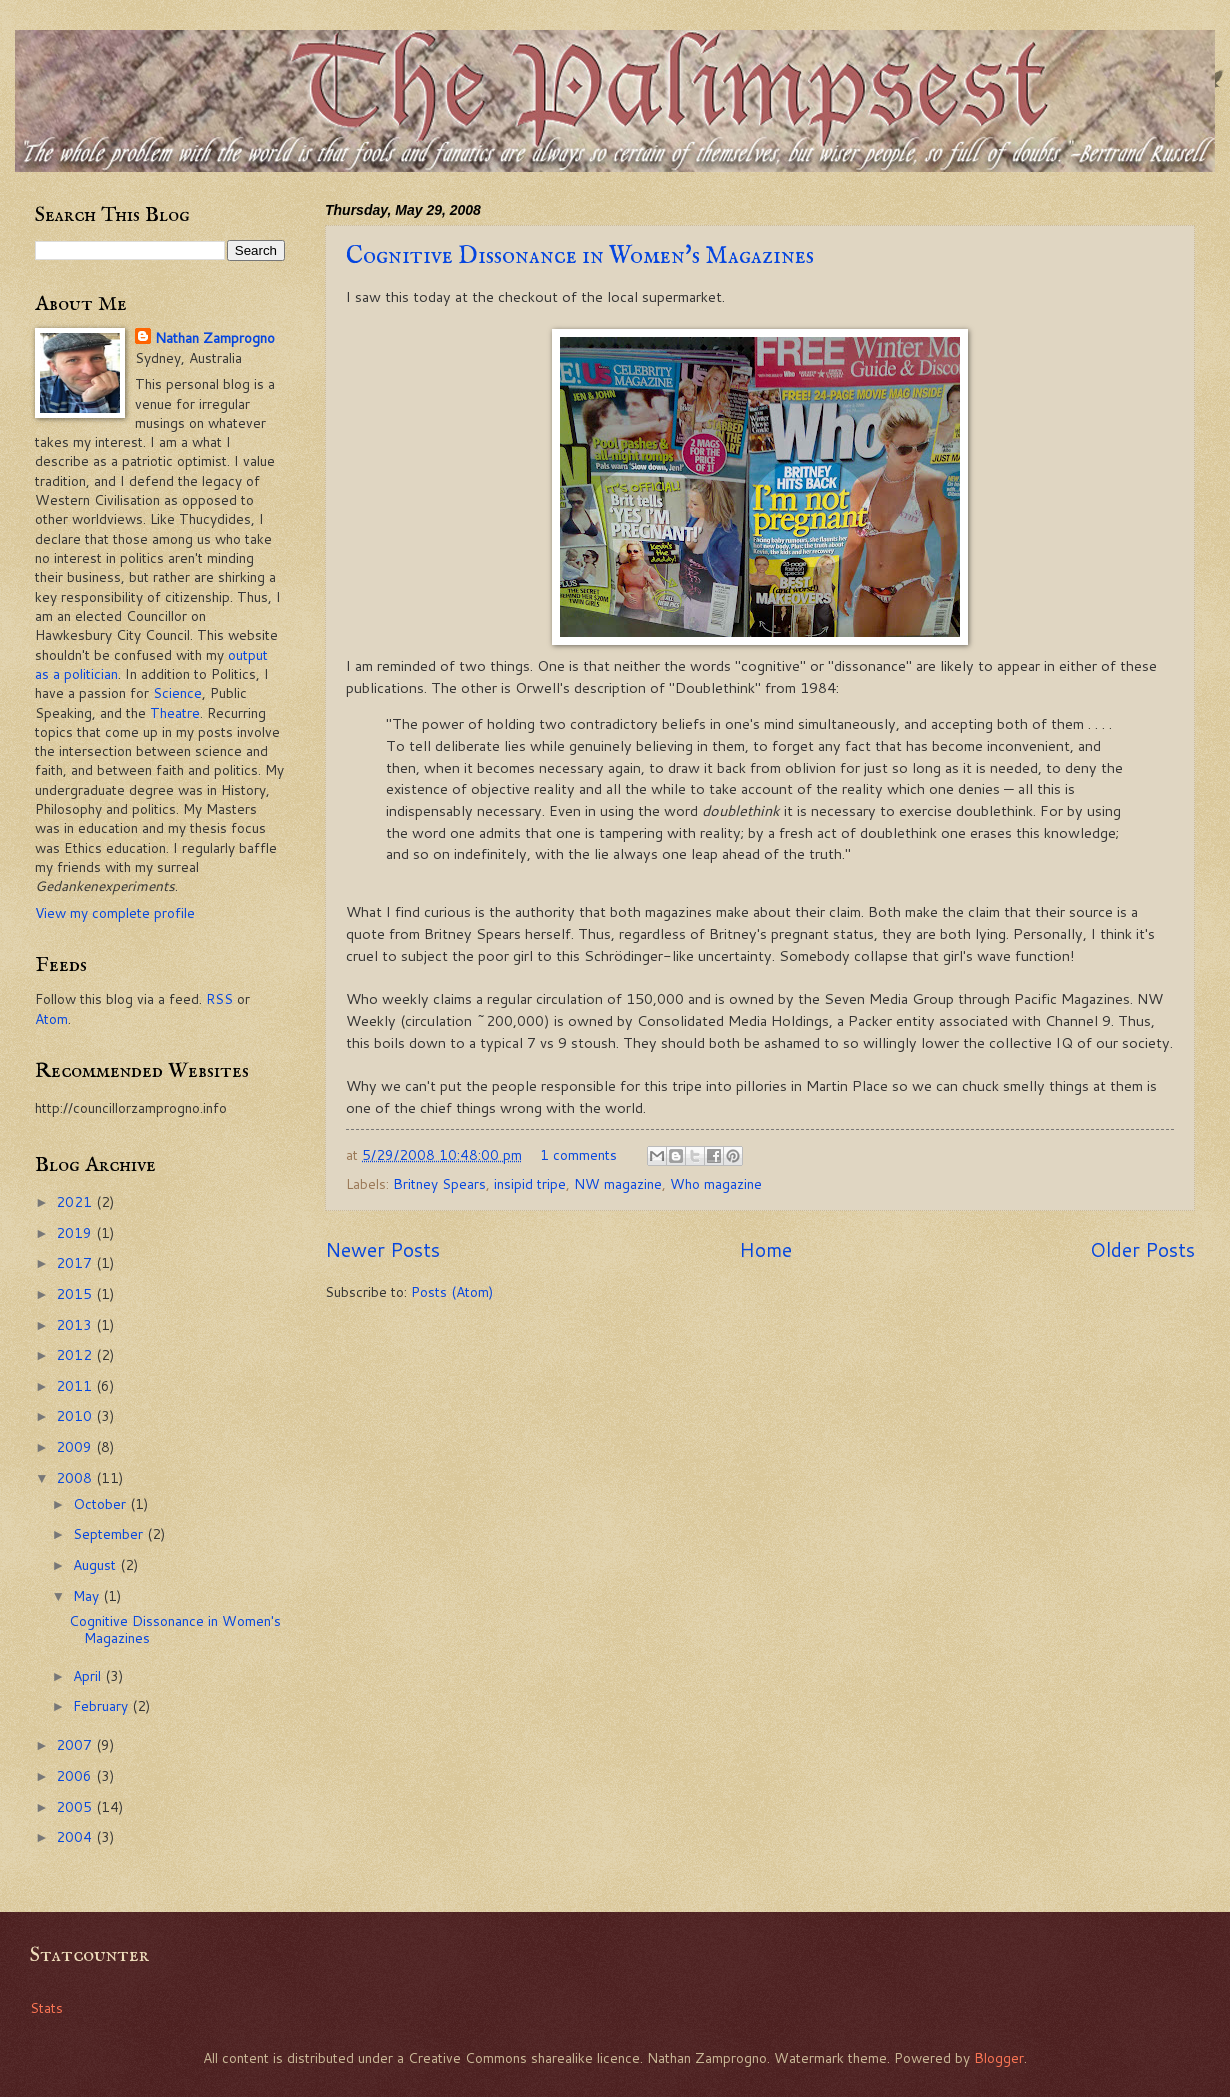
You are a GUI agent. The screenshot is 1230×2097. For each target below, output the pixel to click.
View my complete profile (115, 912)
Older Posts (1142, 1249)
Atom (51, 1018)
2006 (76, 1775)
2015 (76, 1293)
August (96, 1564)
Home (765, 1249)
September (110, 1533)
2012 (76, 1354)
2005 (76, 1806)
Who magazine (716, 1183)
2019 (76, 1232)
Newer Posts (382, 1249)
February (102, 1705)
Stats (46, 2007)
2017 (76, 1262)
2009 (76, 1446)
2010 (76, 1415)
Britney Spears (439, 1183)
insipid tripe (530, 1183)
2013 (76, 1324)
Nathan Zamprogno (215, 337)
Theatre (175, 712)
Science (177, 692)
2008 (76, 1477)
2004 (76, 1836)
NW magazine (618, 1183)
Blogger (999, 2057)
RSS (219, 998)
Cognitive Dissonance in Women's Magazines (580, 256)
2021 (76, 1201)
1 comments (578, 1154)
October (101, 1503)
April (89, 1675)
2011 (76, 1385)
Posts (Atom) (452, 1291)
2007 (76, 1744)
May (88, 1595)
